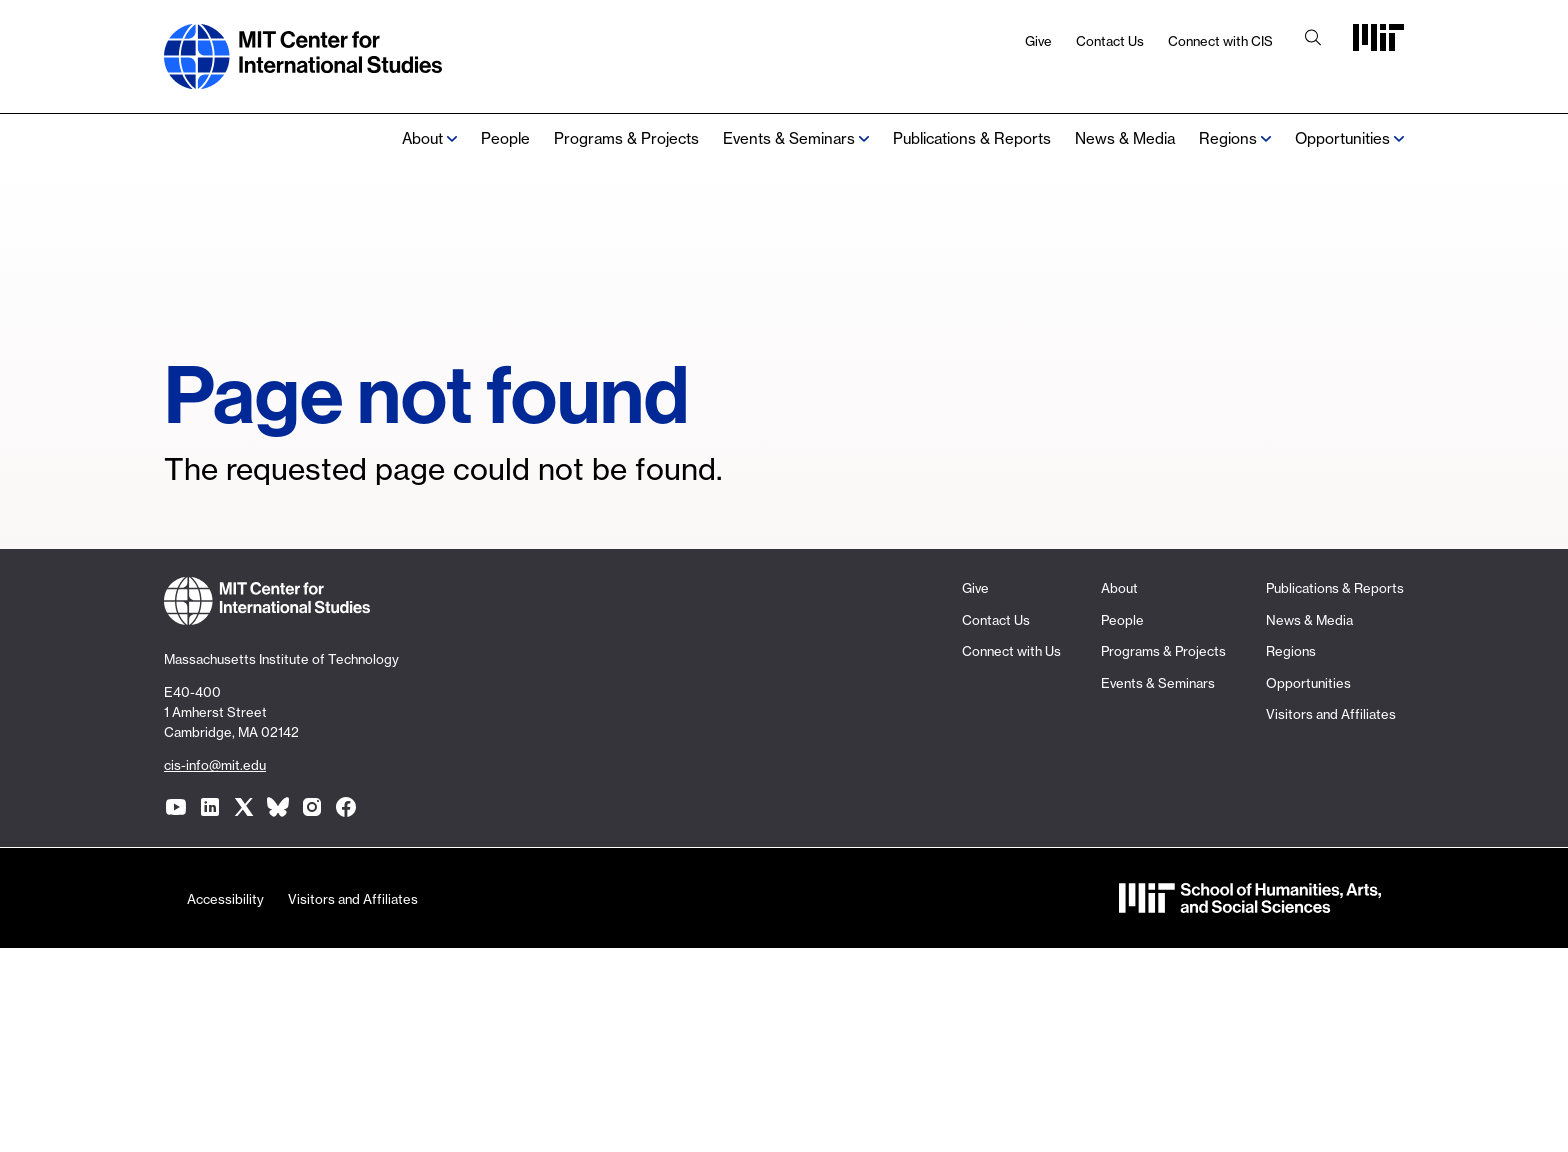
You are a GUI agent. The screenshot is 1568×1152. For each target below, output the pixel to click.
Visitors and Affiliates (1331, 714)
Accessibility (225, 899)
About (422, 138)
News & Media (1125, 138)
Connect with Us (1011, 651)
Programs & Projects (626, 138)
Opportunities (1342, 138)
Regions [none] (1228, 138)
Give (1038, 41)
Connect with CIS (1220, 41)
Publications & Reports (972, 138)
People (505, 138)
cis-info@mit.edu (215, 765)
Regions (1291, 651)
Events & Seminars (789, 138)
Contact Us (1110, 41)
